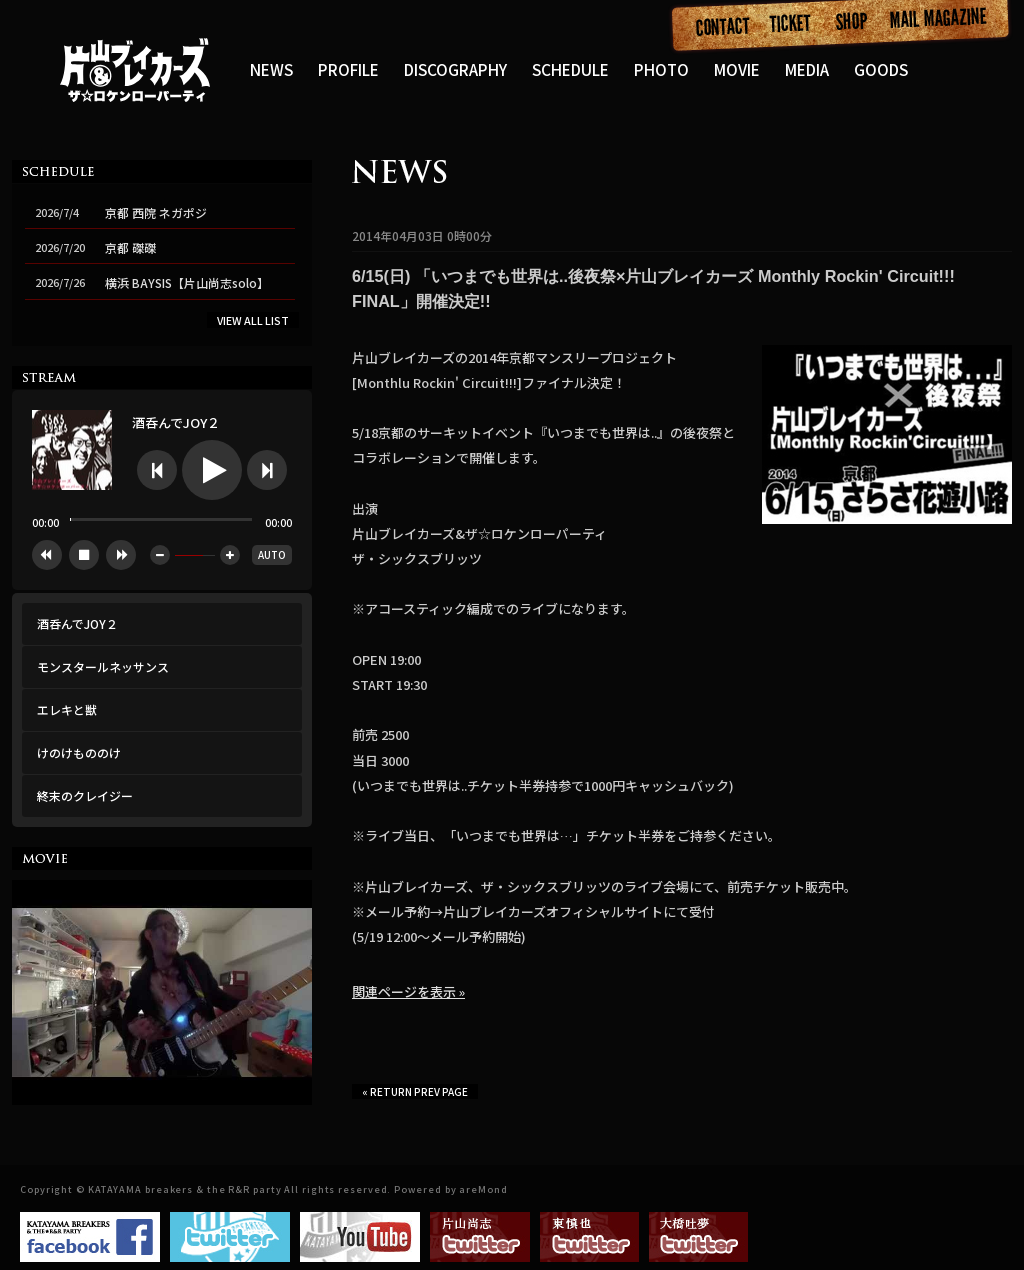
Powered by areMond (450, 1189)
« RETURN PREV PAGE (415, 1091)
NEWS (271, 69)
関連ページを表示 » (408, 991)
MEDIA (807, 69)
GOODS (881, 69)
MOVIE (737, 69)
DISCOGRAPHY (455, 69)
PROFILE (348, 69)
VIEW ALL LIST (253, 320)
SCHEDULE (570, 69)
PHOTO (661, 69)
